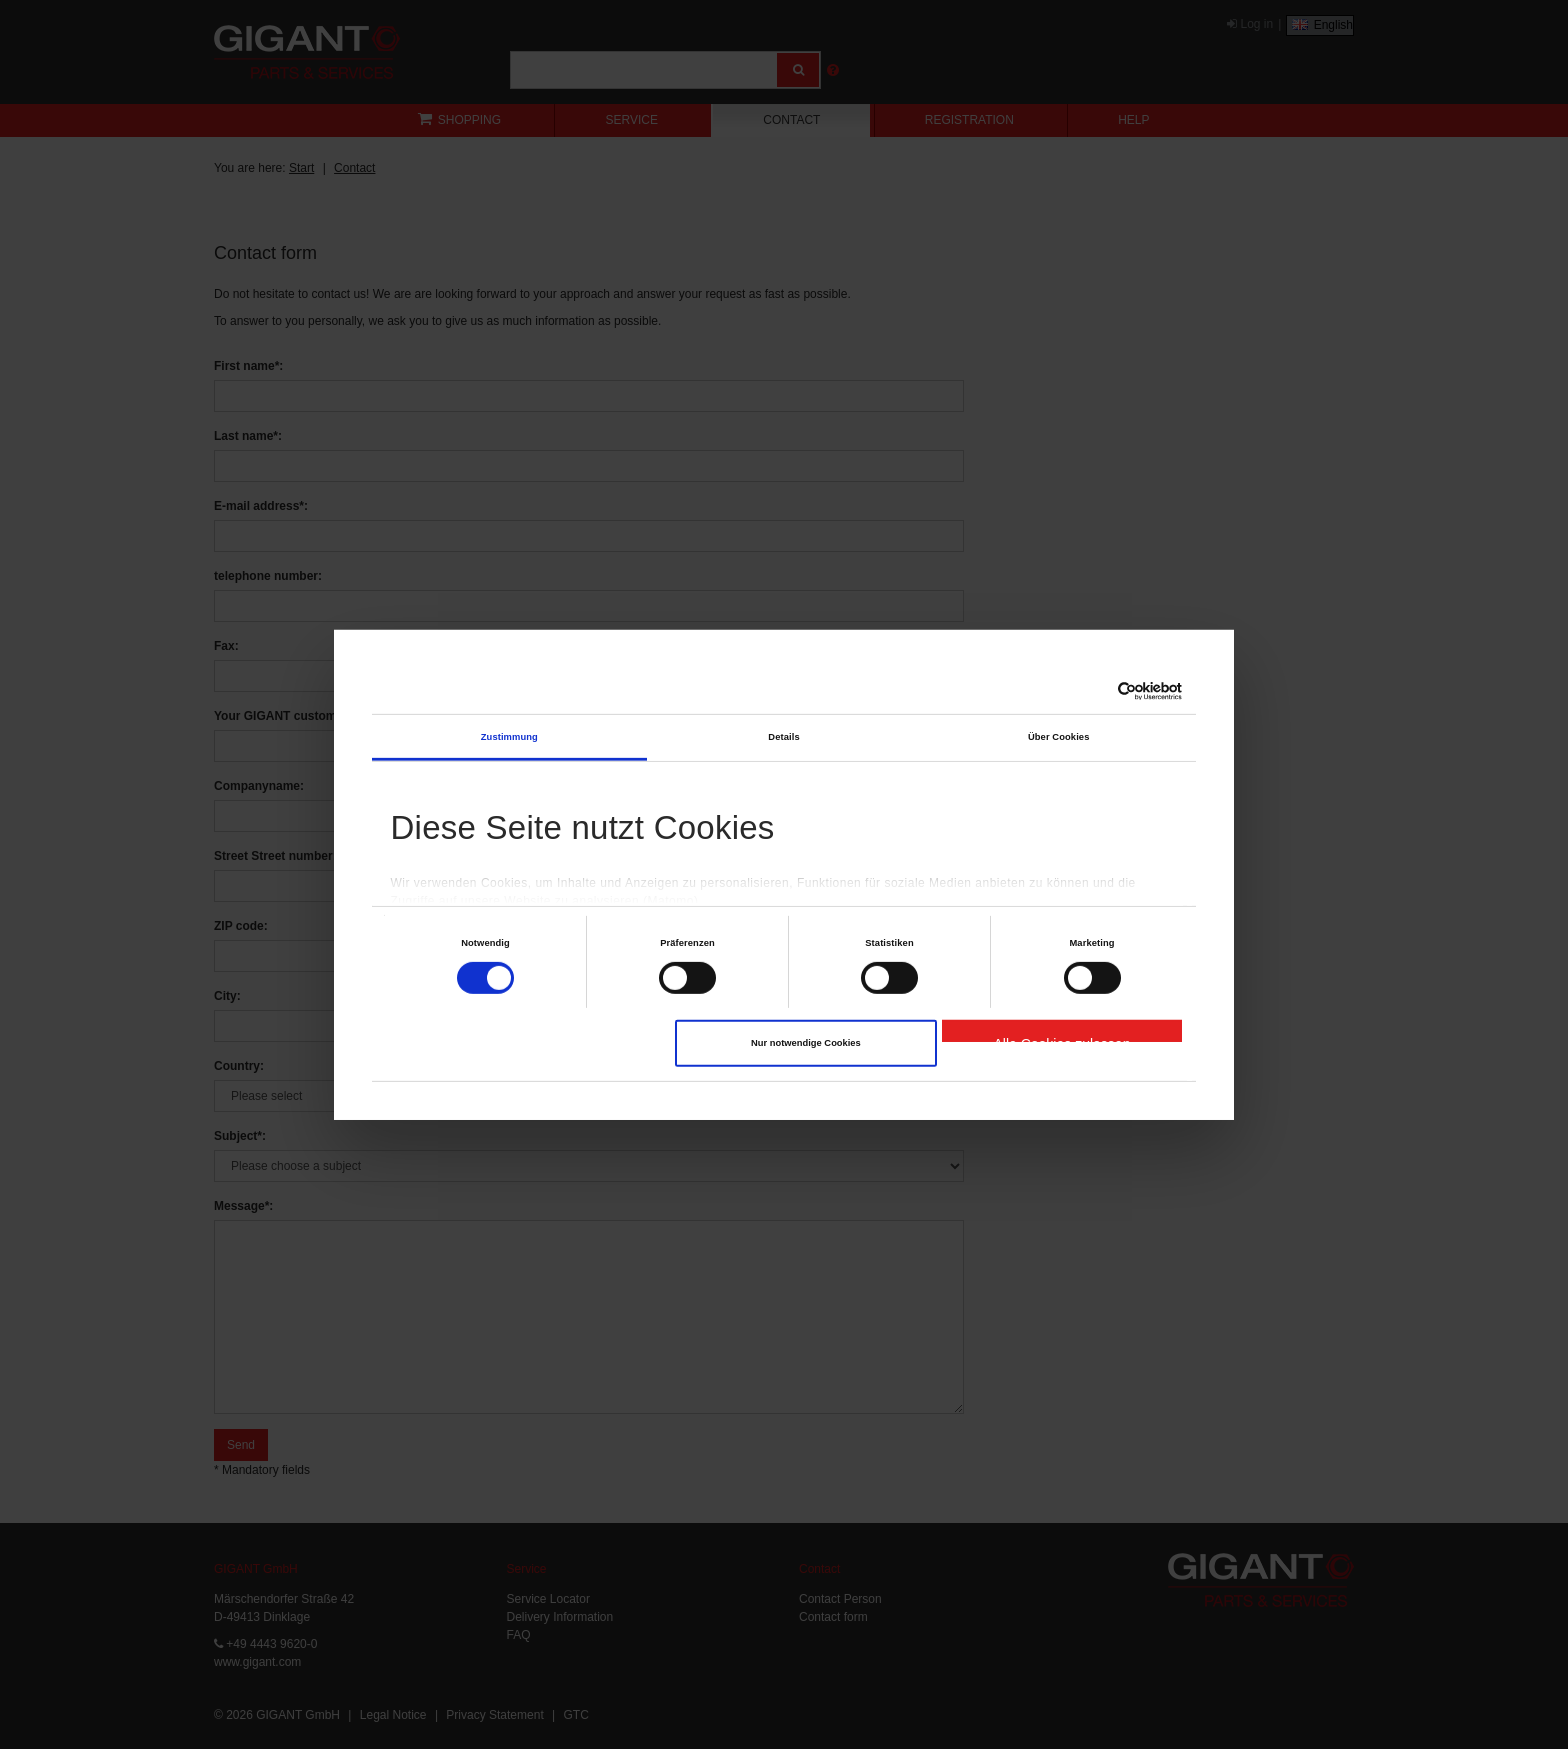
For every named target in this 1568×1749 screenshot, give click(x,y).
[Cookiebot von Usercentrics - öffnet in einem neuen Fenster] (1094, 690)
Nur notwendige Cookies (806, 1043)
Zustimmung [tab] (509, 737)
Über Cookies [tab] (1059, 737)
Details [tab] (783, 737)
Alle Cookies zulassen (1061, 1039)
